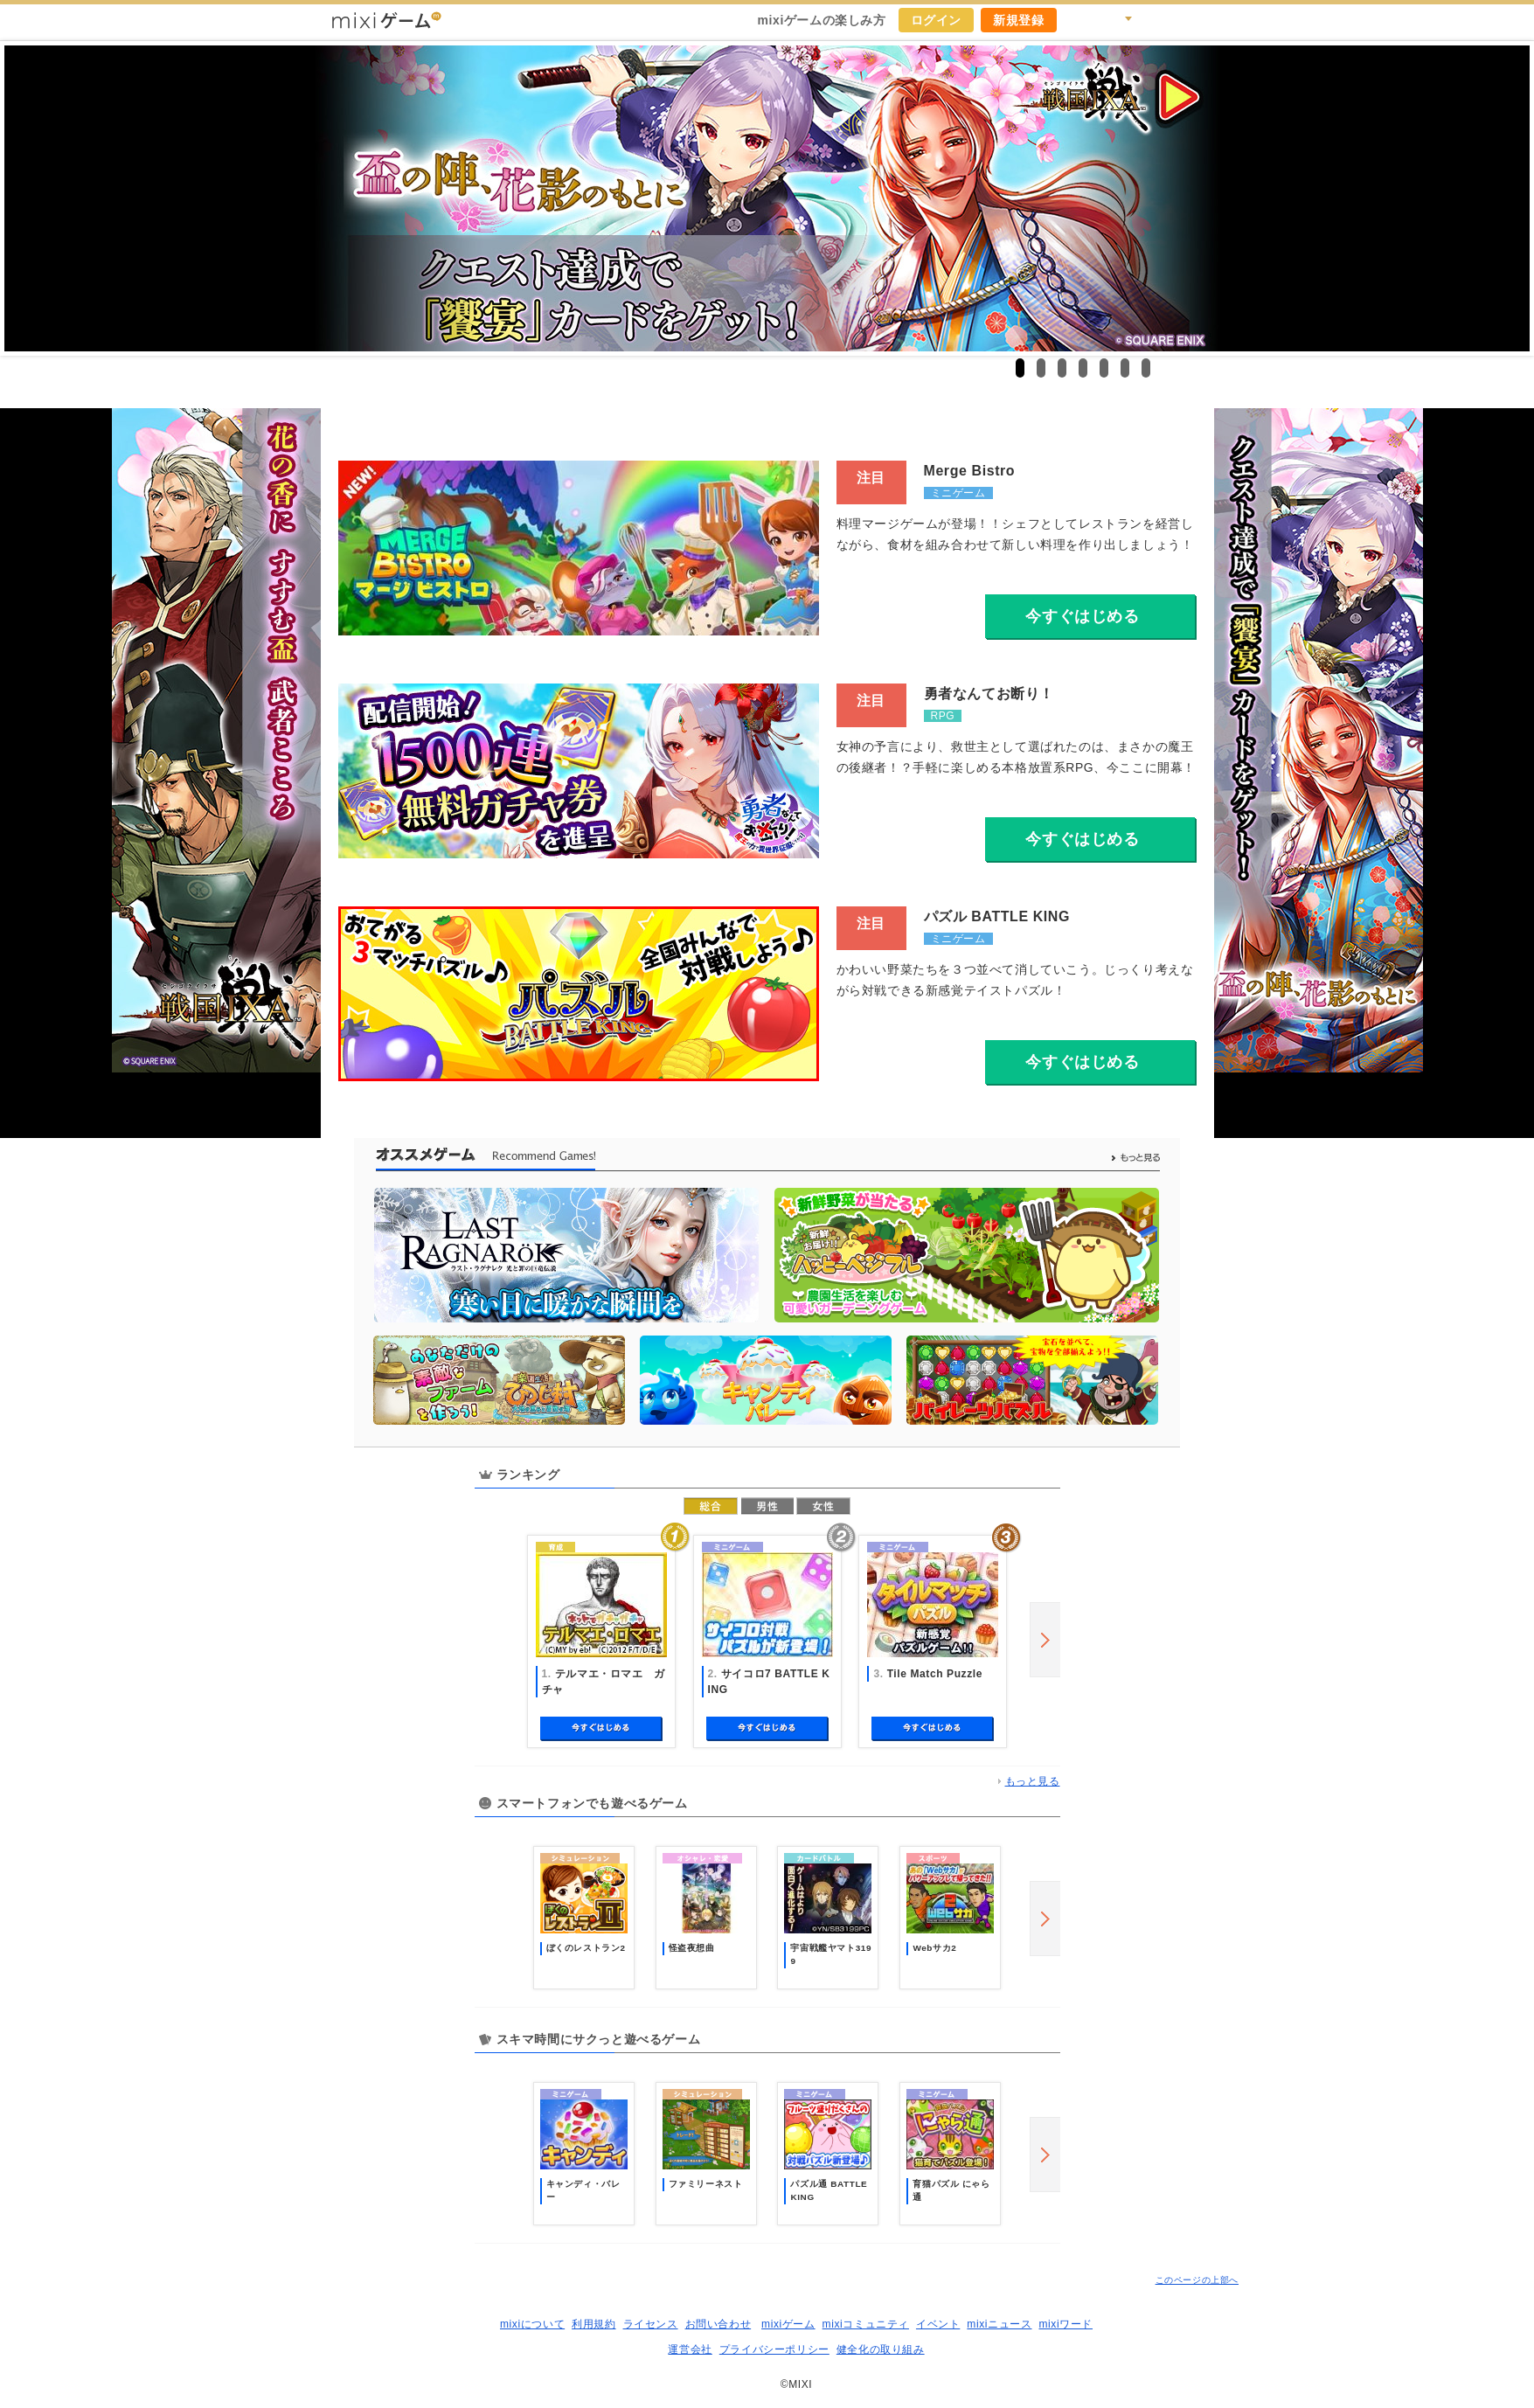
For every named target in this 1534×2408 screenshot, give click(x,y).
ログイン (936, 20)
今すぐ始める (601, 1729)
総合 (710, 1506)
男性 (767, 1506)
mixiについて (532, 2324)
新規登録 (1018, 20)
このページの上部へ (1197, 2280)
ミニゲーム (958, 493)
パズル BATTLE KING (997, 916)
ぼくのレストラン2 (586, 1948)
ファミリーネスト (706, 2184)
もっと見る (1032, 1781)
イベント (938, 2324)
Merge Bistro (970, 470)
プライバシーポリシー (774, 2349)
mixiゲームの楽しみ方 (821, 20)
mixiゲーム (788, 2324)
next (1045, 1639)
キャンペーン (1079, 20)
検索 (1118, 20)
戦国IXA (767, 198)
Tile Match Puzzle (934, 1674)
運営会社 (689, 2349)
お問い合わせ (718, 2324)
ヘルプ (1156, 20)
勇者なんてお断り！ (989, 693)
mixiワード (1065, 2324)
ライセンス (650, 2324)
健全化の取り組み (880, 2349)
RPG (943, 716)
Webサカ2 (934, 1948)
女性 (823, 1506)
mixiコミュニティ (866, 2324)
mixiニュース (999, 2324)
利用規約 (593, 2324)
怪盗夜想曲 (692, 1948)
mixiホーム (1195, 20)
